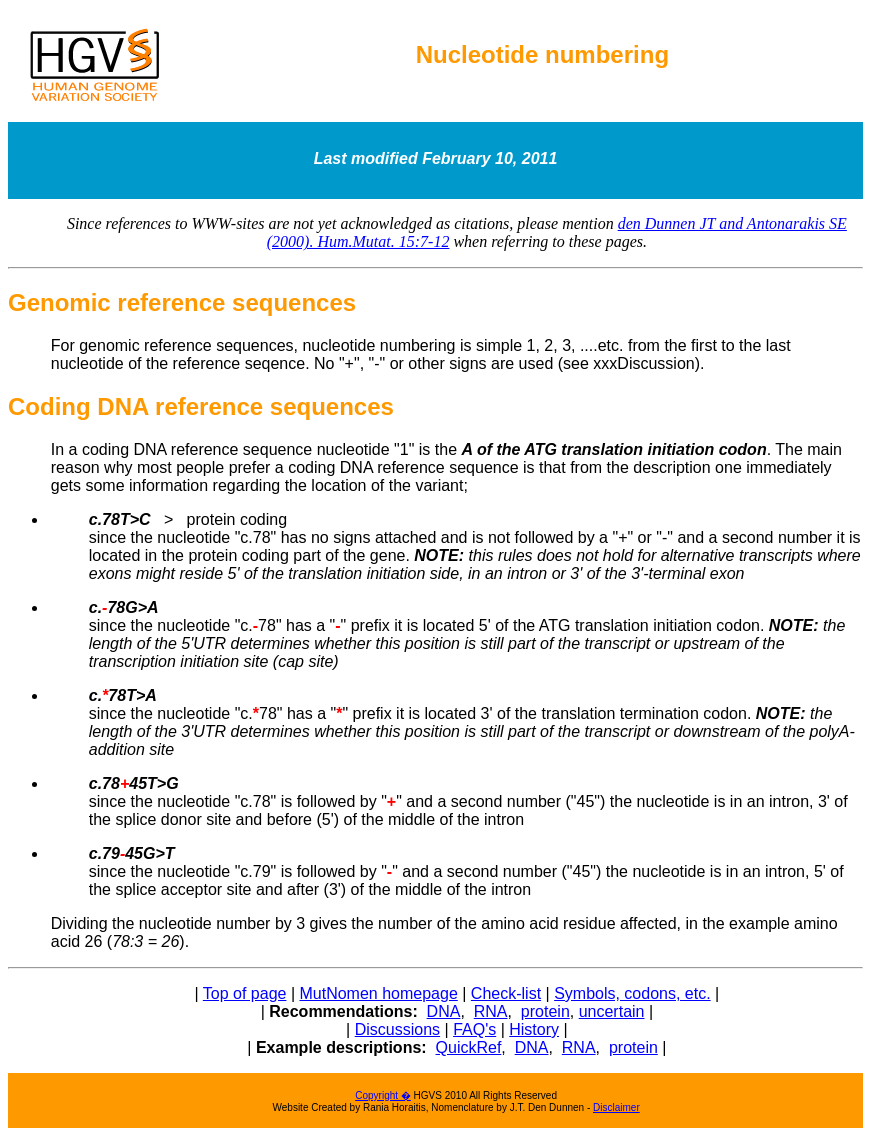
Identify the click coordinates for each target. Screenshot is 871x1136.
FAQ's (474, 1029)
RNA (491, 1011)
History (534, 1029)
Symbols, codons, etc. (632, 993)
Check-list (506, 993)
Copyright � (383, 1095)
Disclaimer (616, 1107)
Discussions (397, 1029)
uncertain (612, 1011)
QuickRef (469, 1047)
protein (545, 1011)
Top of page (245, 993)
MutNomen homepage (378, 993)
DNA (444, 1011)
